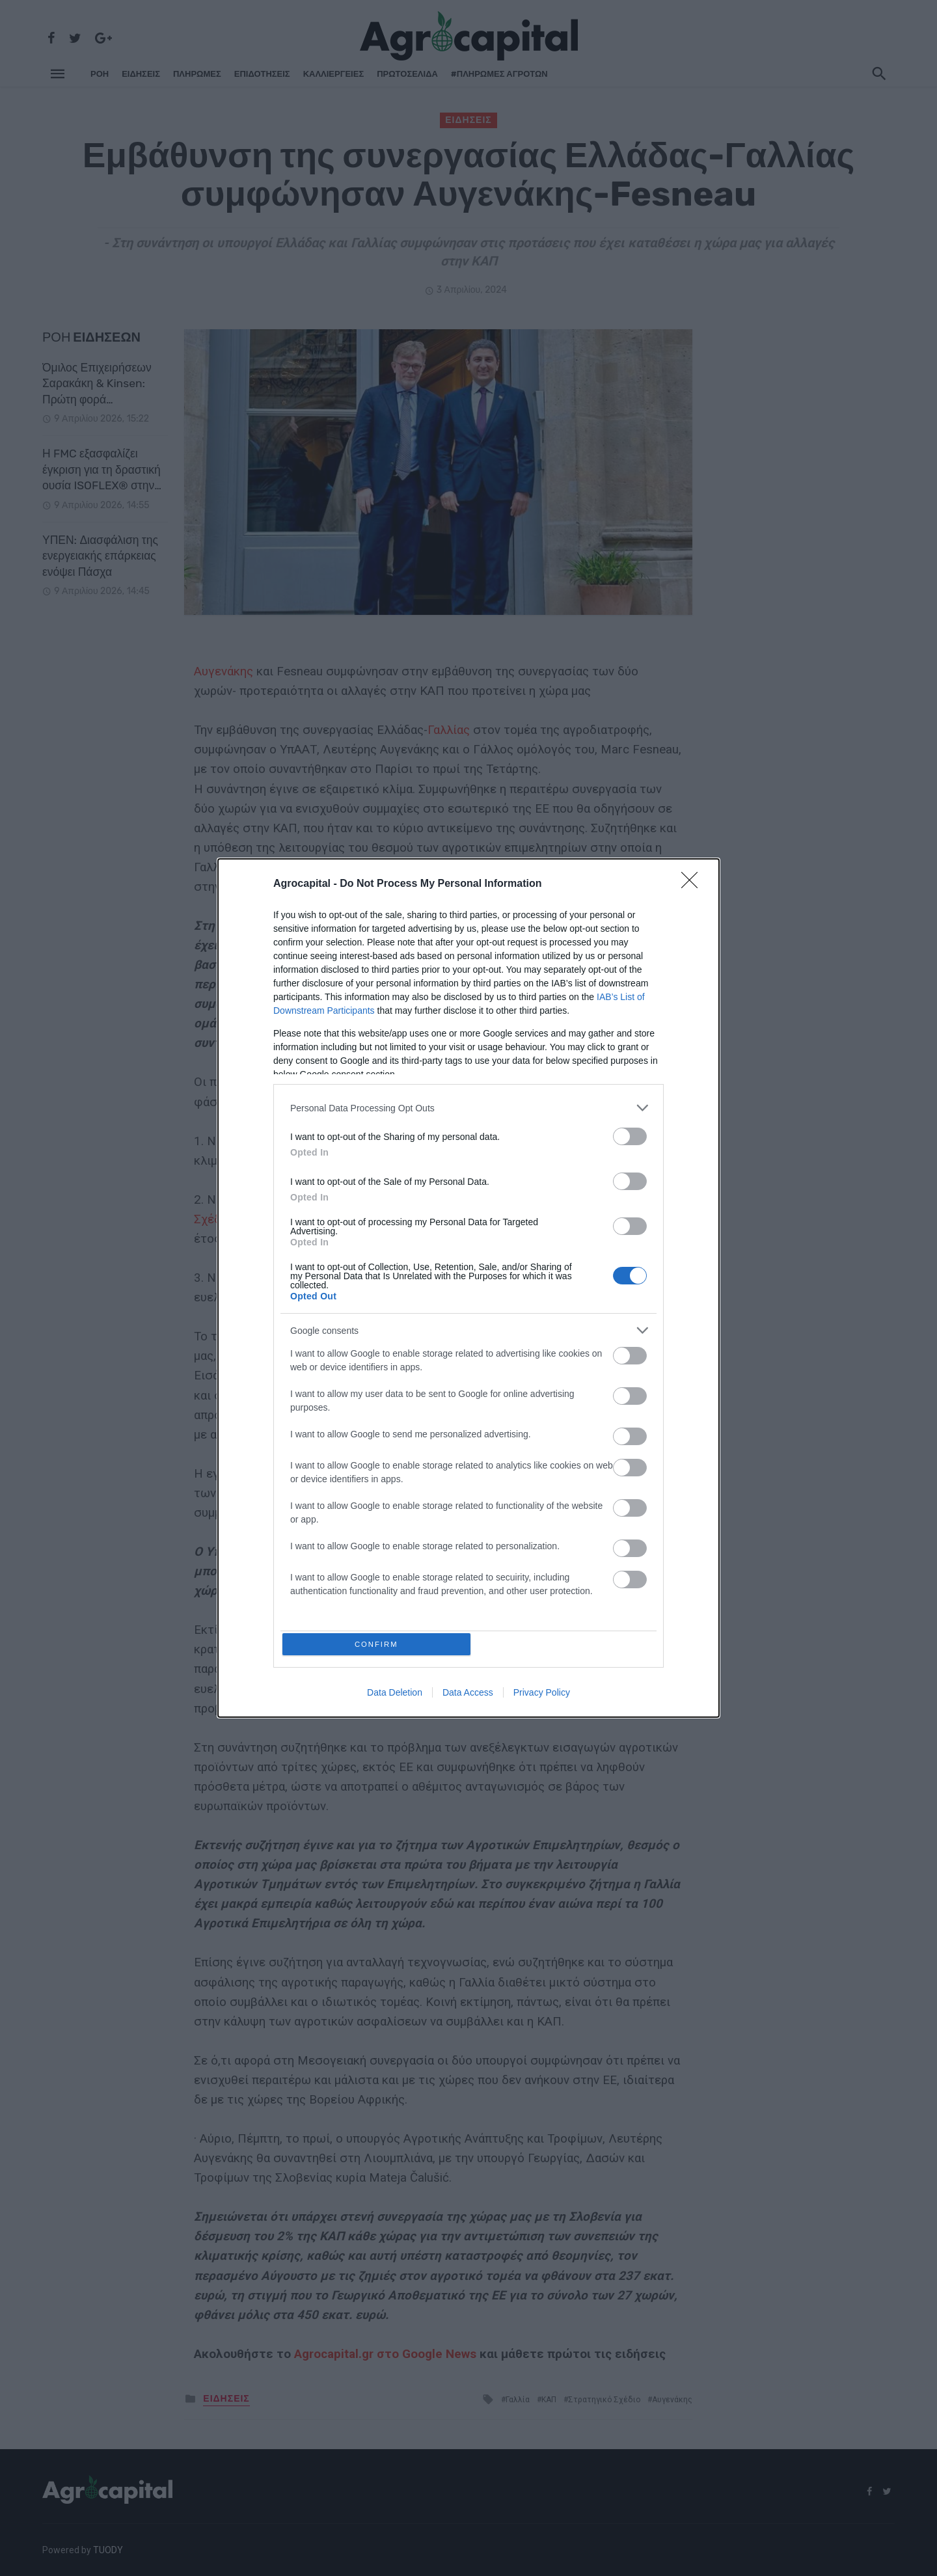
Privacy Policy (541, 1695)
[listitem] (468, 1106)
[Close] (693, 882)
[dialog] (468, 1288)
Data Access (467, 1695)
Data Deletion (394, 1695)
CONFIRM (379, 1644)
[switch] (630, 1134)
